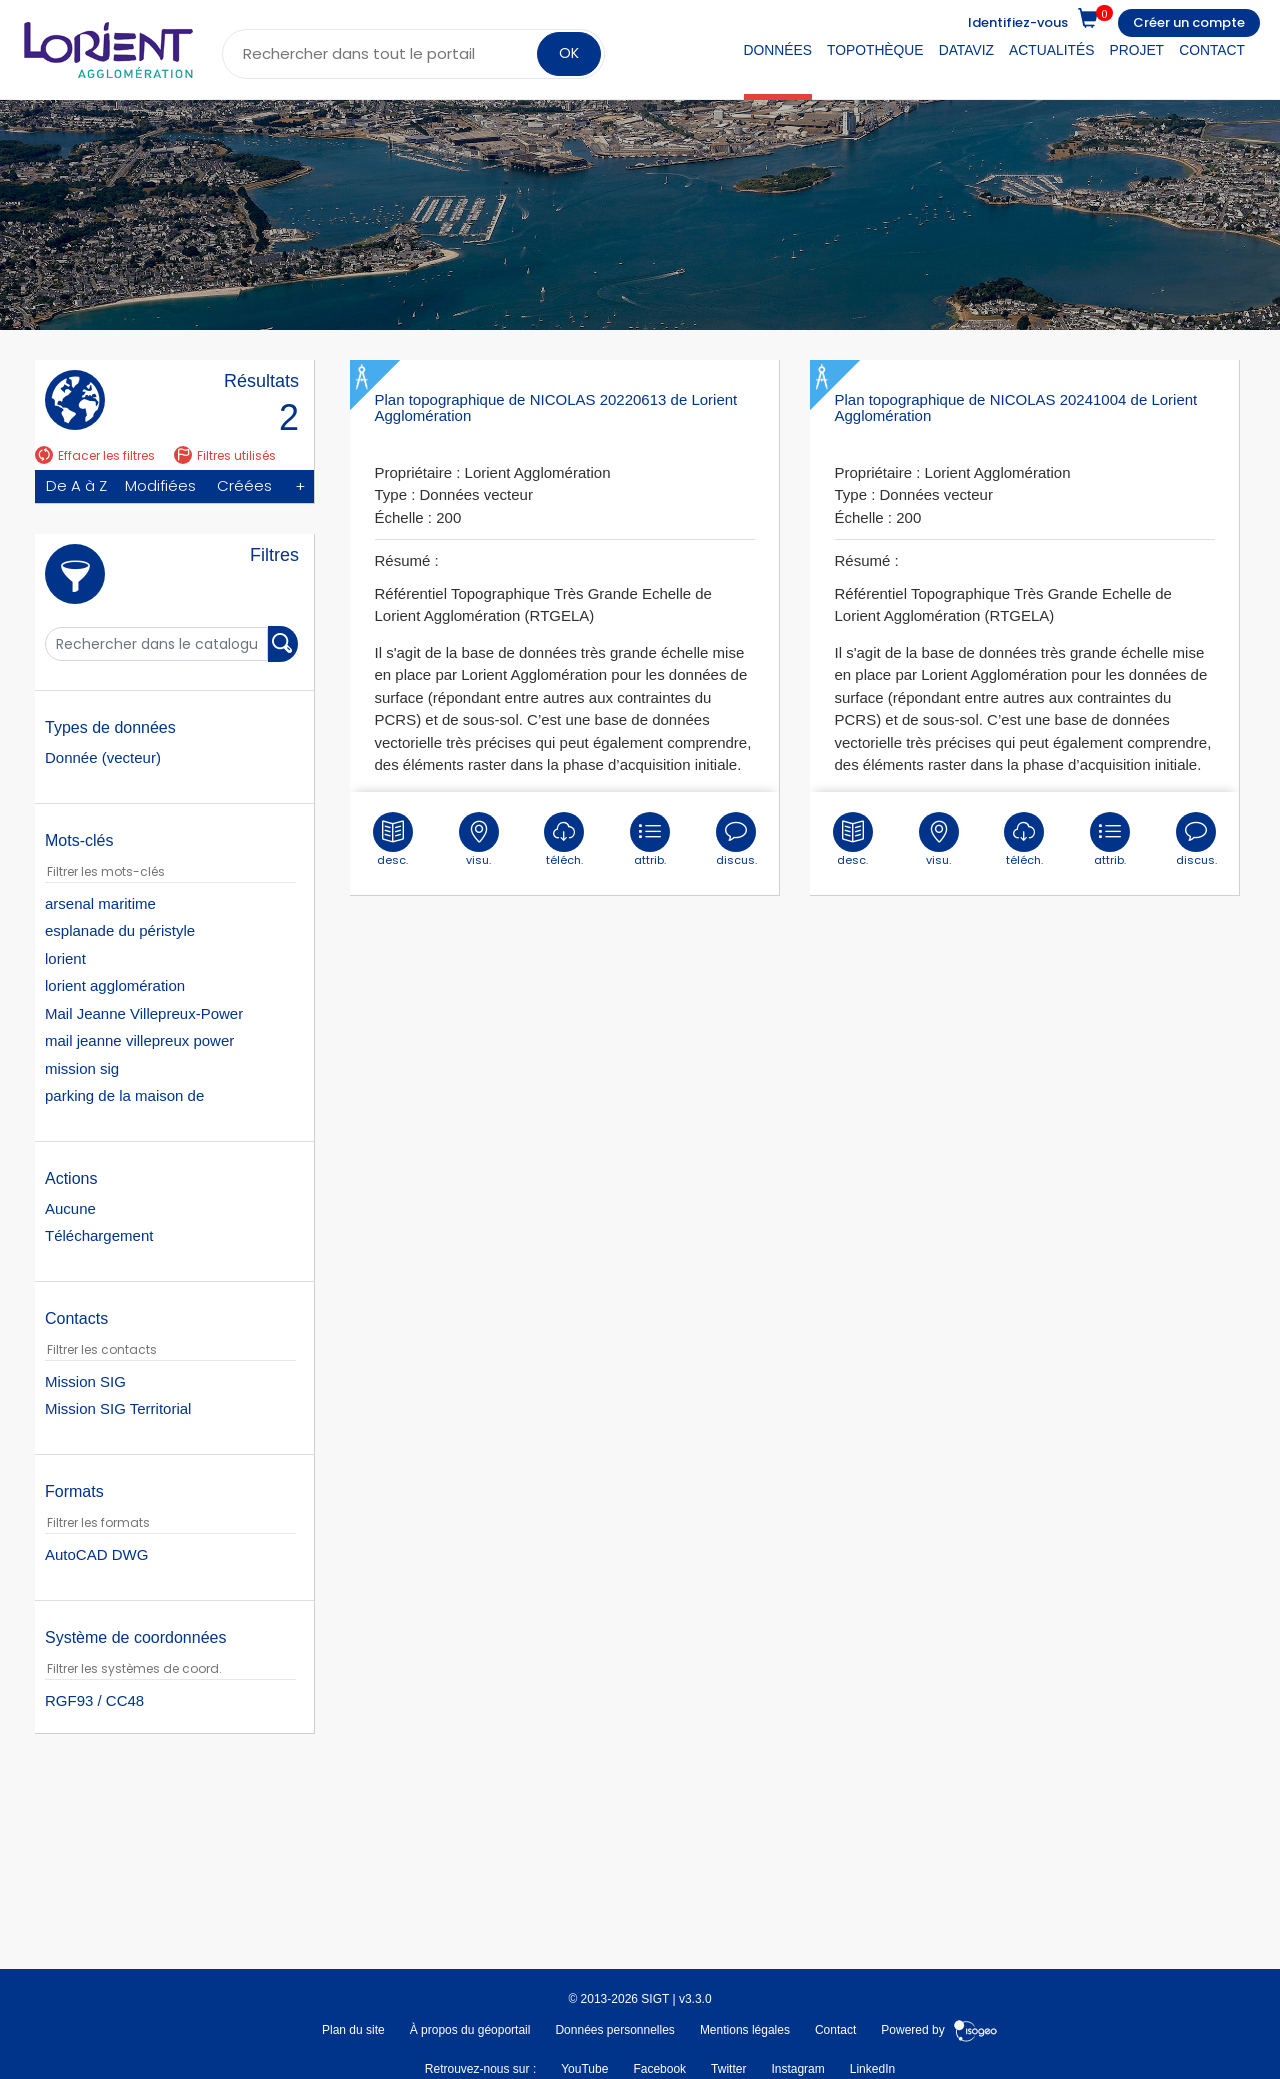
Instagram (797, 2069)
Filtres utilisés (225, 455)
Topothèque (875, 50)
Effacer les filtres (95, 455)
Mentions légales (745, 2030)
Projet (1137, 50)
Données (778, 50)
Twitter (728, 2069)
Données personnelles (614, 2030)
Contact (1212, 50)
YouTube (584, 2069)
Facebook (659, 2069)
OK (569, 53)
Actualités (1051, 50)
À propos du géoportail (470, 2030)
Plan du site (353, 2030)
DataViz (966, 50)
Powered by (939, 2030)
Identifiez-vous (1018, 22)
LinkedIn (872, 2069)
